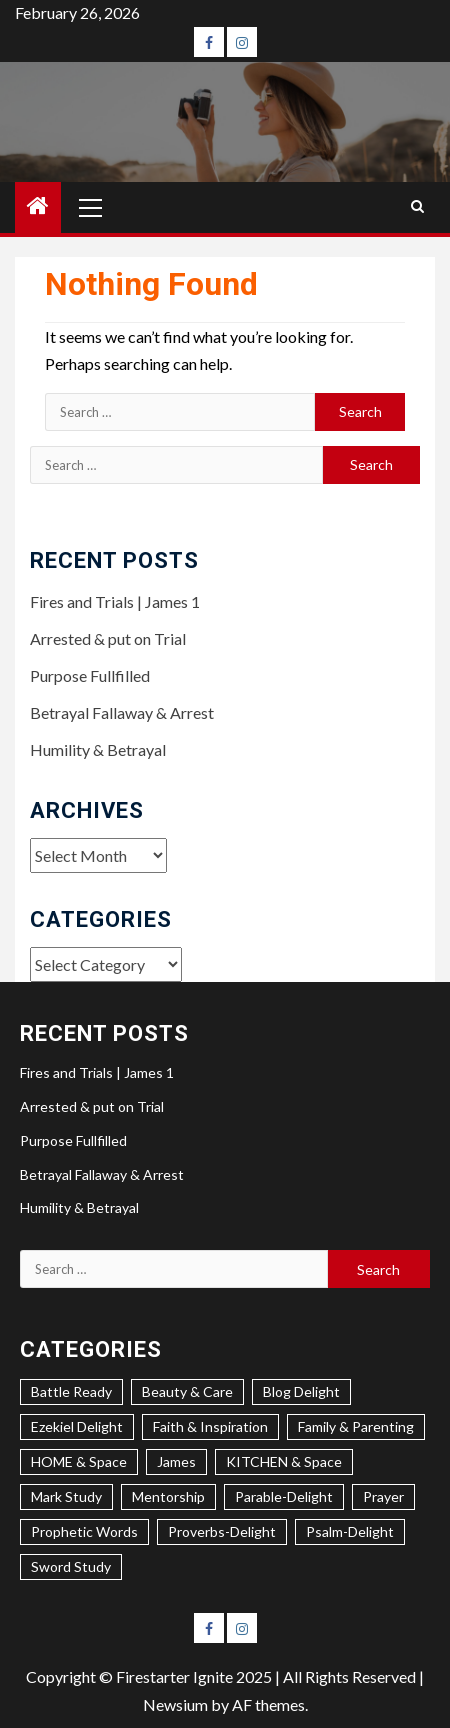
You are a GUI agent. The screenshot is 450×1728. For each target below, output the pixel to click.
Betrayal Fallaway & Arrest (122, 712)
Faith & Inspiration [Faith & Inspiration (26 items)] (210, 1426)
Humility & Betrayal (98, 749)
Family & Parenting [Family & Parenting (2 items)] (356, 1426)
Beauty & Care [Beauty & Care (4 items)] (187, 1391)
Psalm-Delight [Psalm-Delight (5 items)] (350, 1531)
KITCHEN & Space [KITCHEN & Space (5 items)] (284, 1461)
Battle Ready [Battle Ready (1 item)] (71, 1391)
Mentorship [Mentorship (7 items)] (168, 1496)
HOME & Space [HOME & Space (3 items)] (79, 1461)
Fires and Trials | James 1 (115, 601)
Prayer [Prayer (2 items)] (383, 1496)
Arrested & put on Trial (108, 638)
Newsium (175, 1704)
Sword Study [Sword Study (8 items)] (71, 1566)
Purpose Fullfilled (90, 675)
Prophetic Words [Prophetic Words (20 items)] (84, 1531)
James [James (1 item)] (176, 1461)
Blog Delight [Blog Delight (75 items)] (301, 1391)
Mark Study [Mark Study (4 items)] (66, 1496)
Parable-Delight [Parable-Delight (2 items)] (284, 1496)
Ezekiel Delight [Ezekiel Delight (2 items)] (77, 1426)
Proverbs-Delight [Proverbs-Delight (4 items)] (222, 1531)
